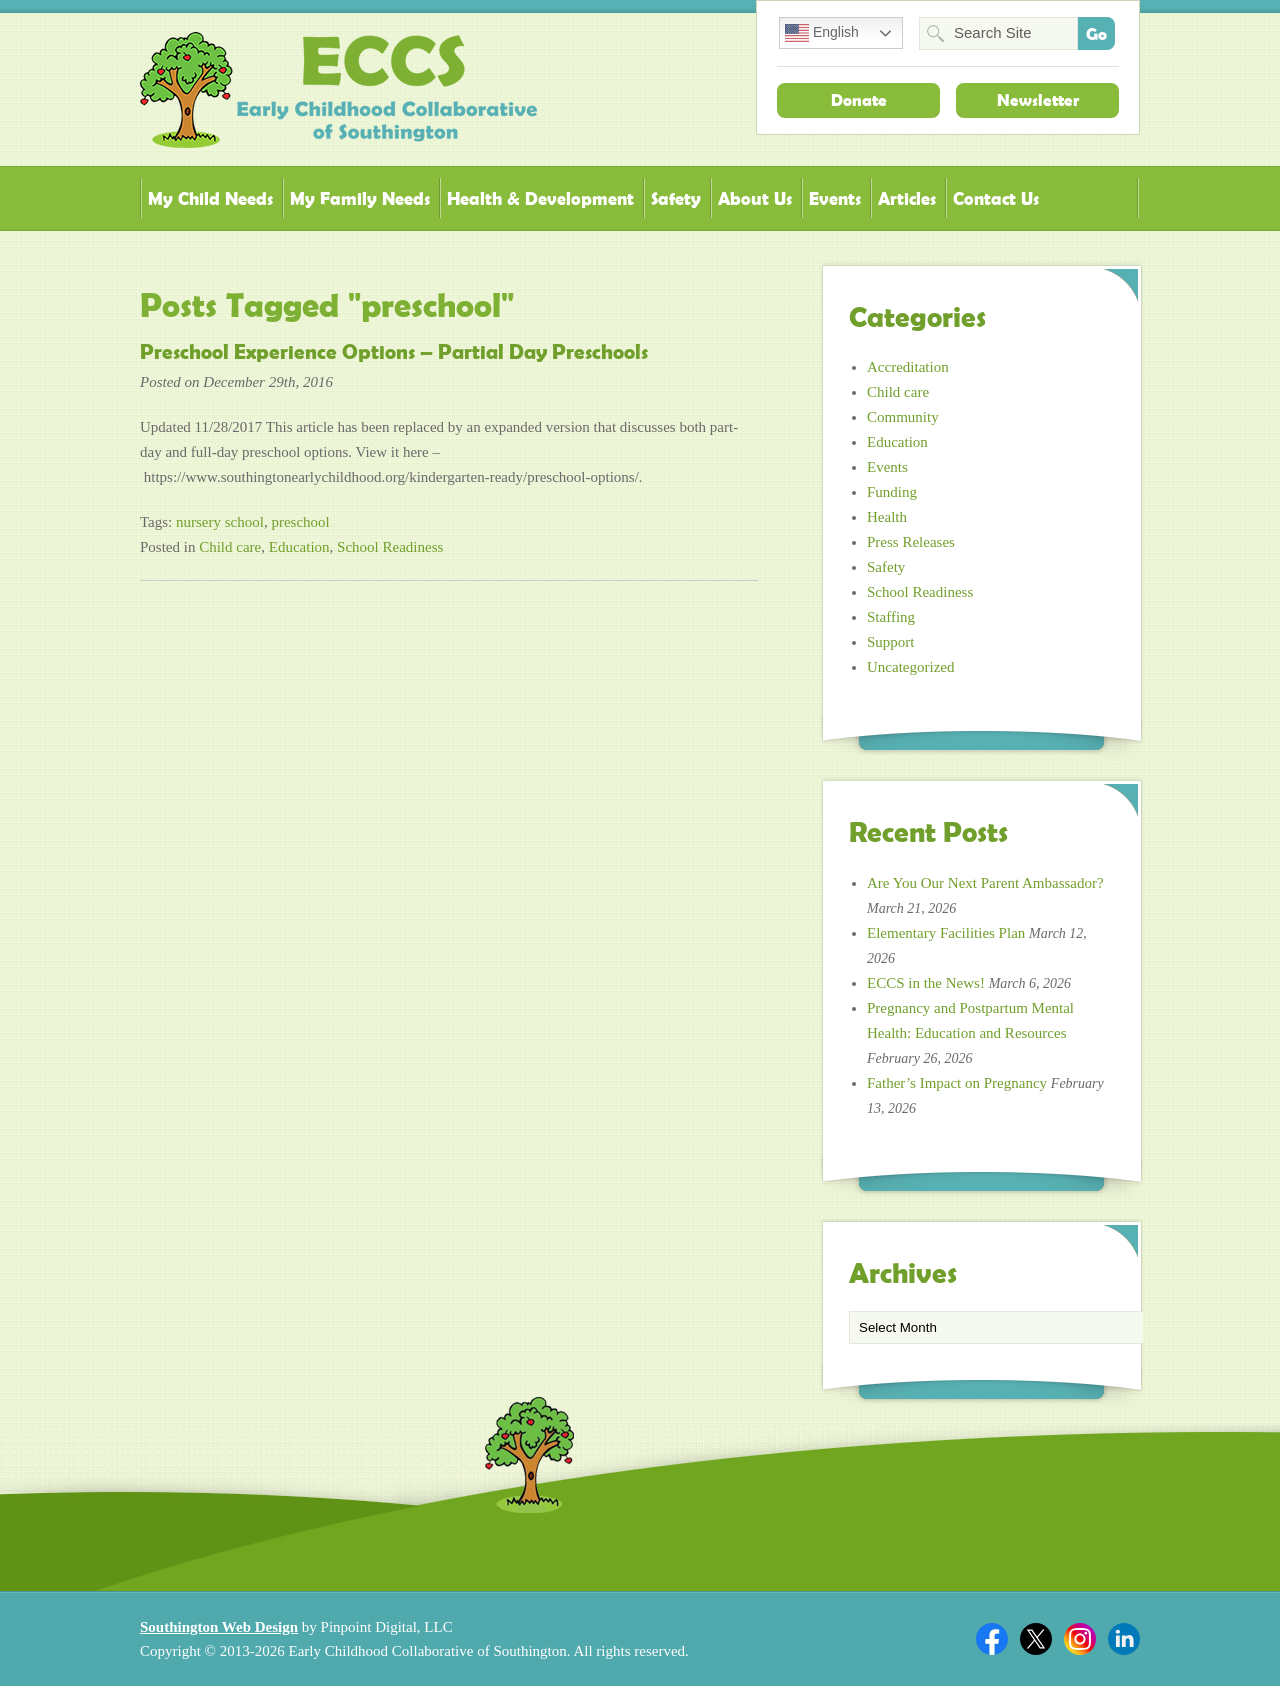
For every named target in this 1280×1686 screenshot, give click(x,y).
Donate (859, 100)
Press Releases (911, 542)
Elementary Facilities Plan (946, 933)
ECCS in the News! (926, 983)
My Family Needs (360, 198)
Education (299, 547)
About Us (755, 198)
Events (835, 198)
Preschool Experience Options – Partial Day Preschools (394, 352)
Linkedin (1124, 1639)
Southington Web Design (219, 1627)
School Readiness (390, 547)
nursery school (220, 522)
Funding (892, 492)
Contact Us (996, 198)
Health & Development (540, 198)
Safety (676, 198)
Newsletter (1038, 100)
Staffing (891, 617)
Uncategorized (910, 667)
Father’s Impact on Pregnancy (957, 1083)
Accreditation (908, 367)
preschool (300, 522)
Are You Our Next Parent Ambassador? (985, 883)
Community (903, 417)
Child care (230, 547)
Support (891, 642)
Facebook (992, 1639)
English (822, 33)
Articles (907, 198)
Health (887, 517)
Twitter (1036, 1639)
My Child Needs (210, 198)
